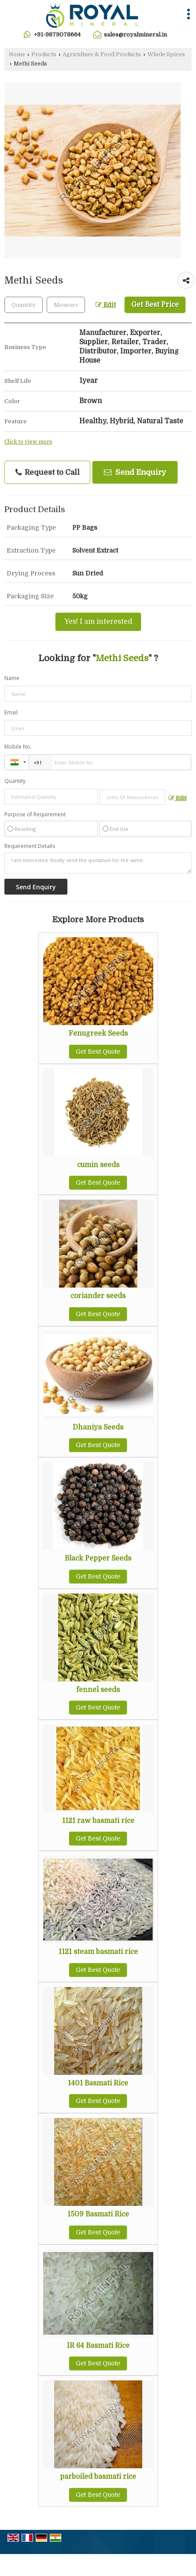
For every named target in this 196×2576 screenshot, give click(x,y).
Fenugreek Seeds (98, 1033)
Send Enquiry (135, 472)
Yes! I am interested (98, 622)
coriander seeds (98, 1296)
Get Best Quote (98, 1051)
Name (11, 678)
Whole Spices (166, 54)
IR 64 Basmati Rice (98, 2346)
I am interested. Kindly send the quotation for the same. (98, 862)
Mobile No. (18, 746)
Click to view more (28, 442)
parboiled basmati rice (98, 2477)
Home (17, 54)
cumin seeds (98, 1165)
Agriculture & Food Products (102, 54)
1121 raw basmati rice (98, 1821)
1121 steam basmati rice (98, 1952)
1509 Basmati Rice (98, 2214)
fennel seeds (98, 1690)
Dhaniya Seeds (98, 1427)
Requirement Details (29, 846)
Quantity (15, 781)
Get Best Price (155, 305)
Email (11, 712)
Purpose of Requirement (35, 814)
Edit (106, 305)
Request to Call (47, 472)
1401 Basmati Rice (98, 2083)
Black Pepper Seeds (98, 1558)
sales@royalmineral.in (135, 34)
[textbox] (66, 305)
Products (43, 54)
